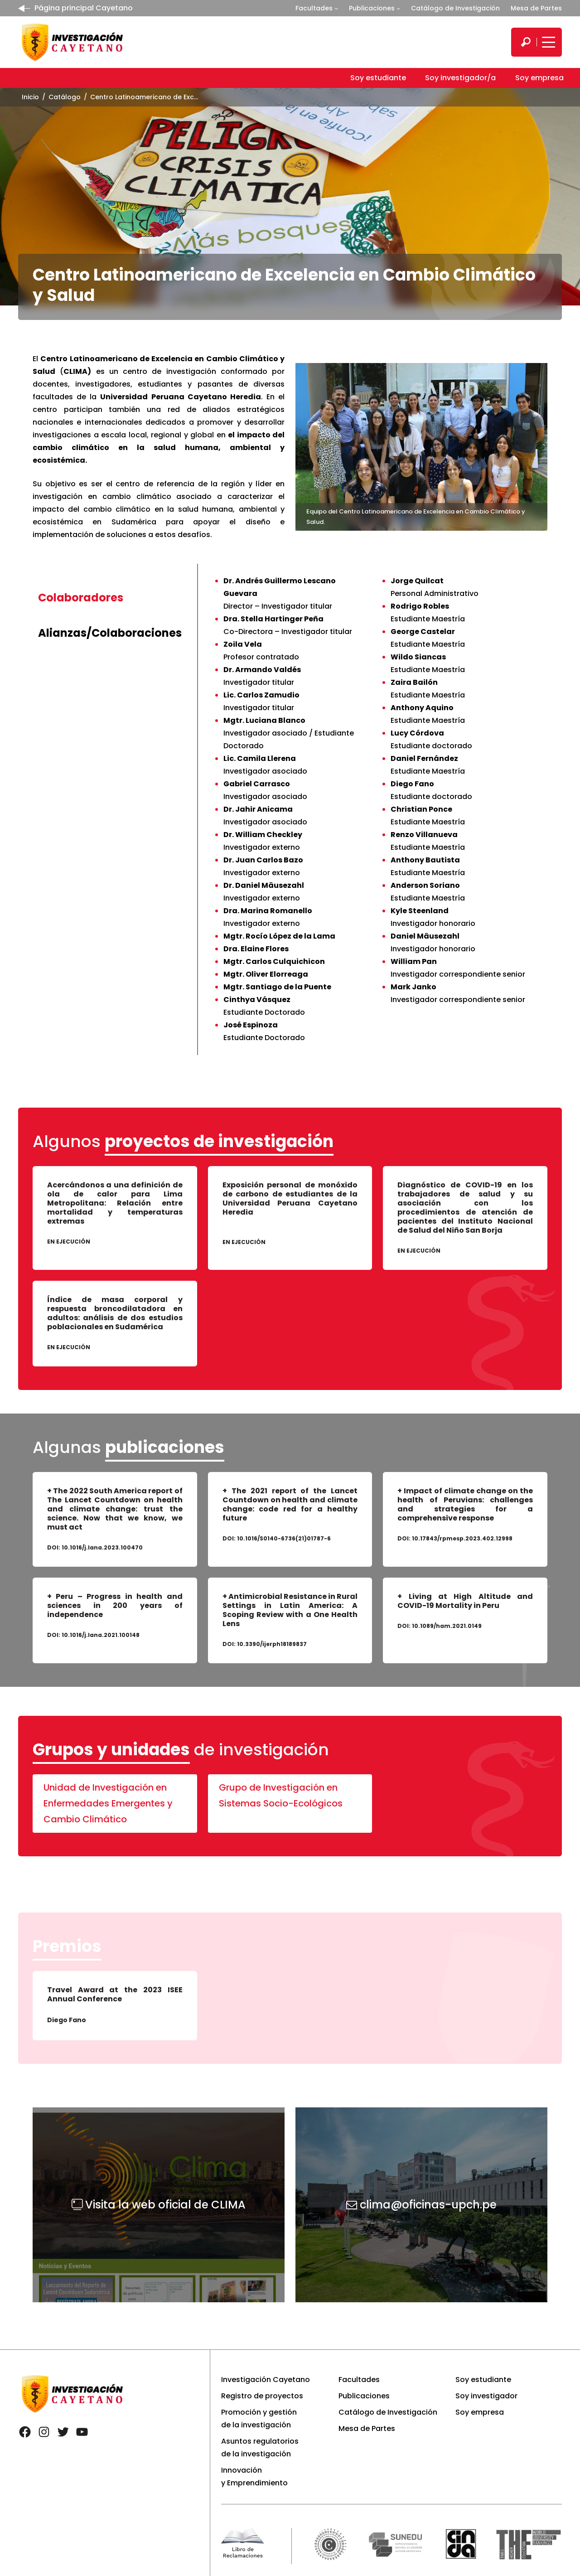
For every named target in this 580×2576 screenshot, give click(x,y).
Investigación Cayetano (265, 2379)
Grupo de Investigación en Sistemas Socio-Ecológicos (281, 1795)
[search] (525, 42)
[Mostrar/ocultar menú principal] (547, 42)
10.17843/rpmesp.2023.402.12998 (462, 1538)
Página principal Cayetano (83, 8)
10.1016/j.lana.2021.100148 (101, 1635)
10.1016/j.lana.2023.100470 (102, 1547)
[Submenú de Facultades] (336, 8)
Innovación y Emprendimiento (254, 2476)
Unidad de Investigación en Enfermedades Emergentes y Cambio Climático (108, 1803)
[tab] (110, 597)
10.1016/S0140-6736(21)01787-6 (284, 1538)
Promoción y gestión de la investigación (259, 2418)
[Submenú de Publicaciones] (398, 8)
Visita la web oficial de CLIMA (165, 2204)
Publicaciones (372, 8)
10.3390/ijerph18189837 (272, 1644)
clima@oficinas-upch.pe (428, 2204)
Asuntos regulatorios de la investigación (260, 2447)
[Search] (525, 42)
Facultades (314, 8)
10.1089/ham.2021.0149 (447, 1626)
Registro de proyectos (262, 2396)
